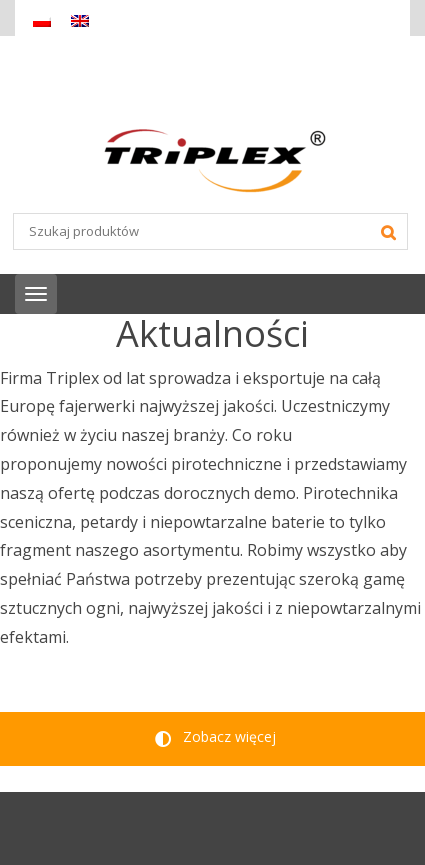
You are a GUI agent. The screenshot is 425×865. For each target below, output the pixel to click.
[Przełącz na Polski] (42, 20)
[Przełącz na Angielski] (80, 20)
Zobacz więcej (215, 736)
